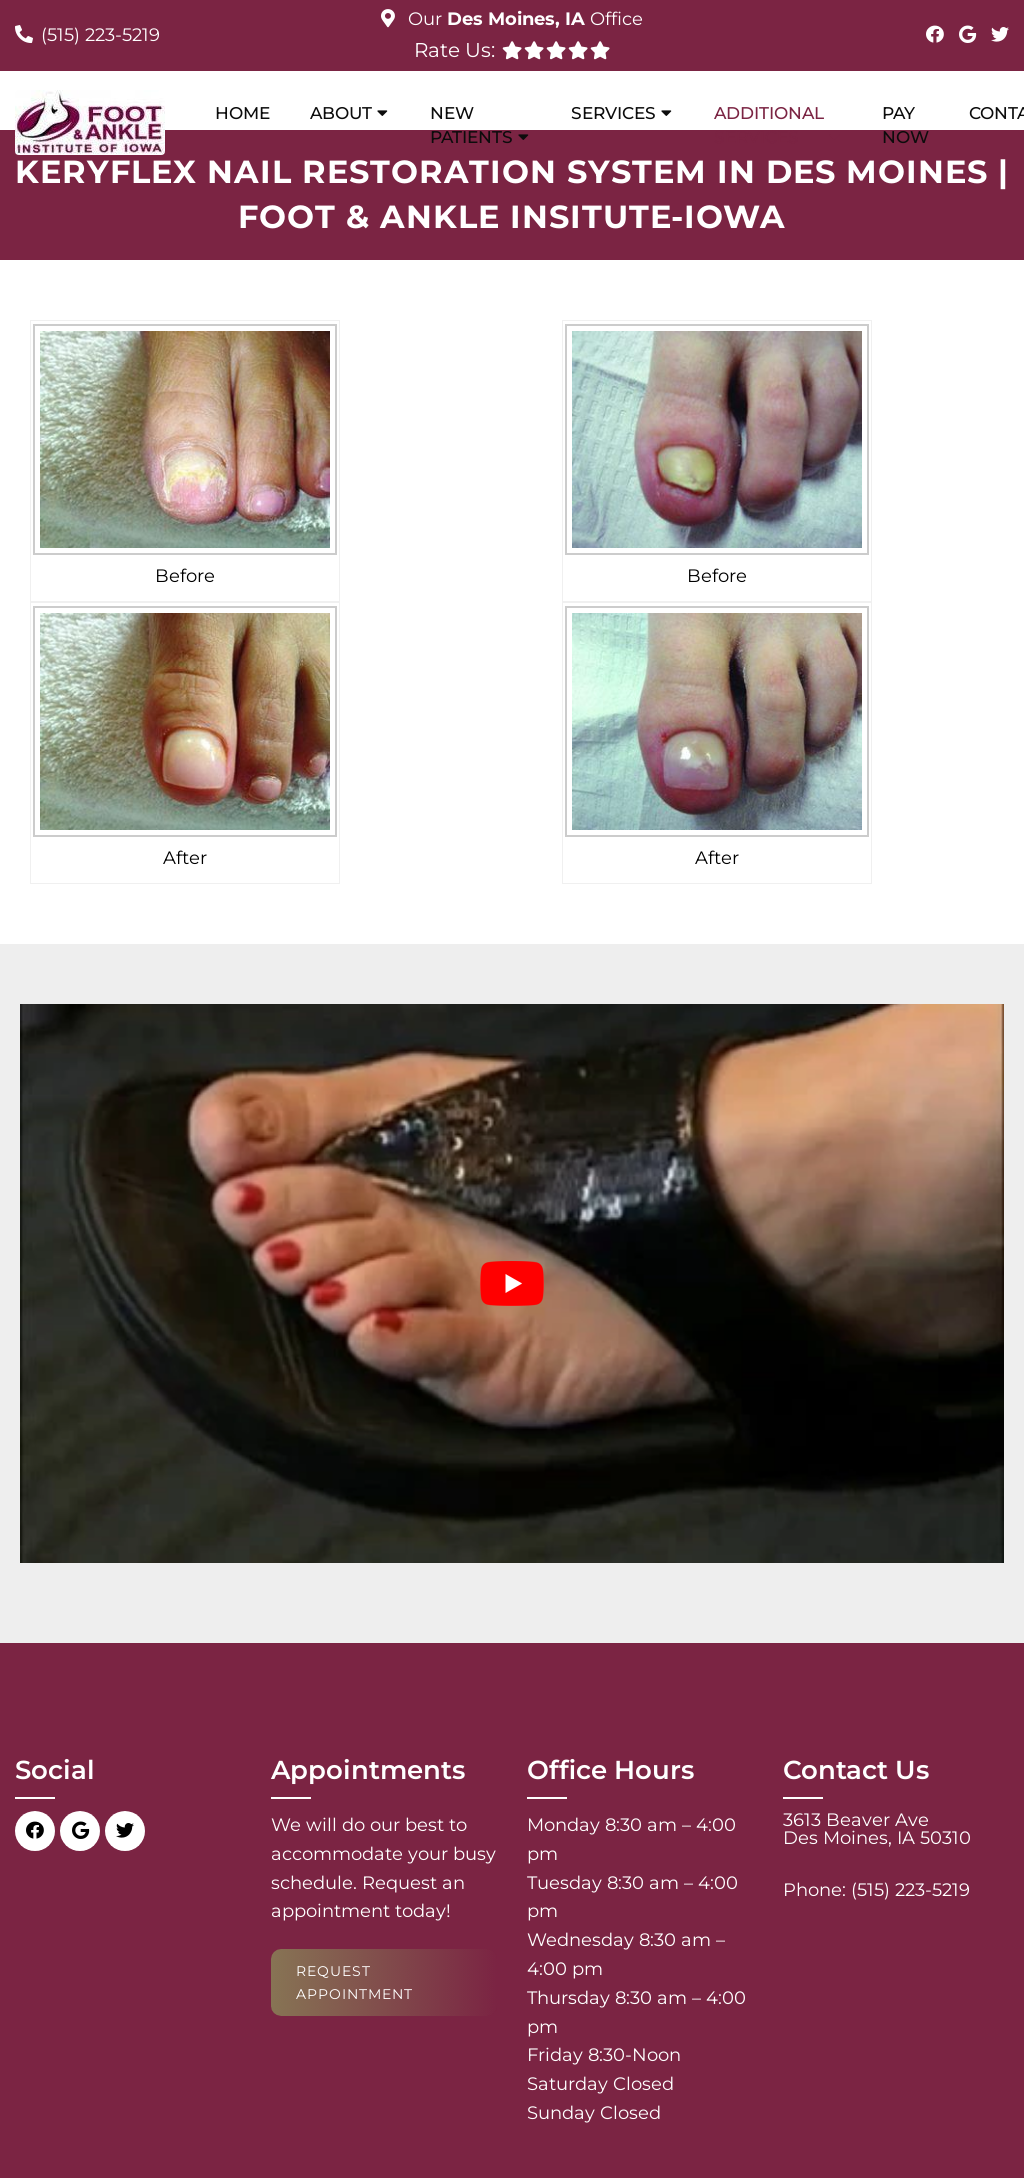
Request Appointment (354, 1982)
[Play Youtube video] (512, 1283)
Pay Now (905, 125)
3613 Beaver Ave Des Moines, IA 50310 (877, 1829)
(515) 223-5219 (100, 35)
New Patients (471, 125)
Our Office (523, 19)
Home (242, 113)
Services (613, 113)
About (341, 113)
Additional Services (769, 125)
